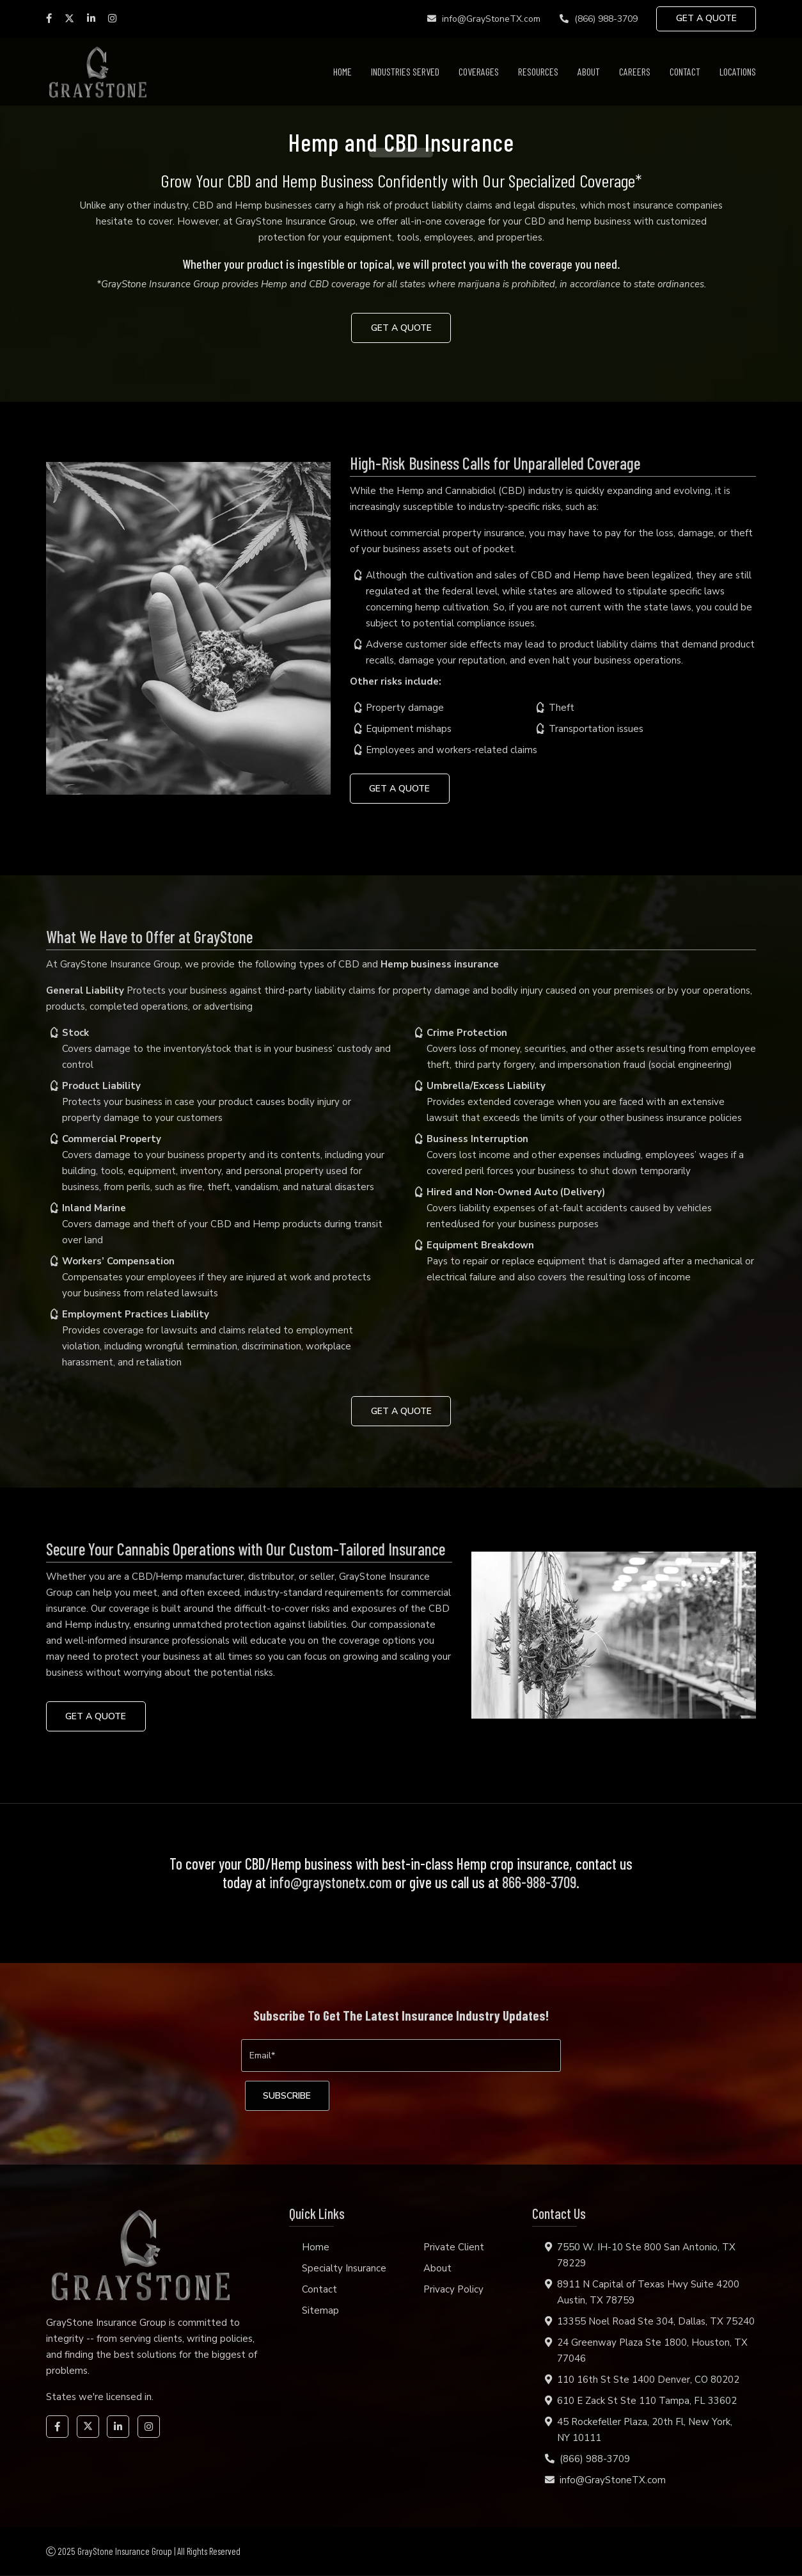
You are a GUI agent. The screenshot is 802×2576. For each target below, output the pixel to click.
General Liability (85, 991)
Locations (737, 71)
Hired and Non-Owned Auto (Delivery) (516, 1192)
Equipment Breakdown (480, 1245)
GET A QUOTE (705, 19)
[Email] (401, 2056)
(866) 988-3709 (597, 19)
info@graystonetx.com (330, 1883)
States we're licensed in (99, 2397)
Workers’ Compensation (118, 1261)
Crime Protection (467, 1033)
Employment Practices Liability (135, 1314)
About (589, 71)
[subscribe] (289, 2096)
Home (342, 71)
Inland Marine (94, 1208)
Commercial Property (111, 1139)
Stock (75, 1033)
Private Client (453, 2247)
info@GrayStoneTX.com (482, 19)
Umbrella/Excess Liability (486, 1086)
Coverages (479, 71)
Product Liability (101, 1086)
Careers (634, 71)
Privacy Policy (453, 2290)
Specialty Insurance (344, 2268)
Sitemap (320, 2311)
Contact (685, 71)
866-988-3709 (539, 1883)
